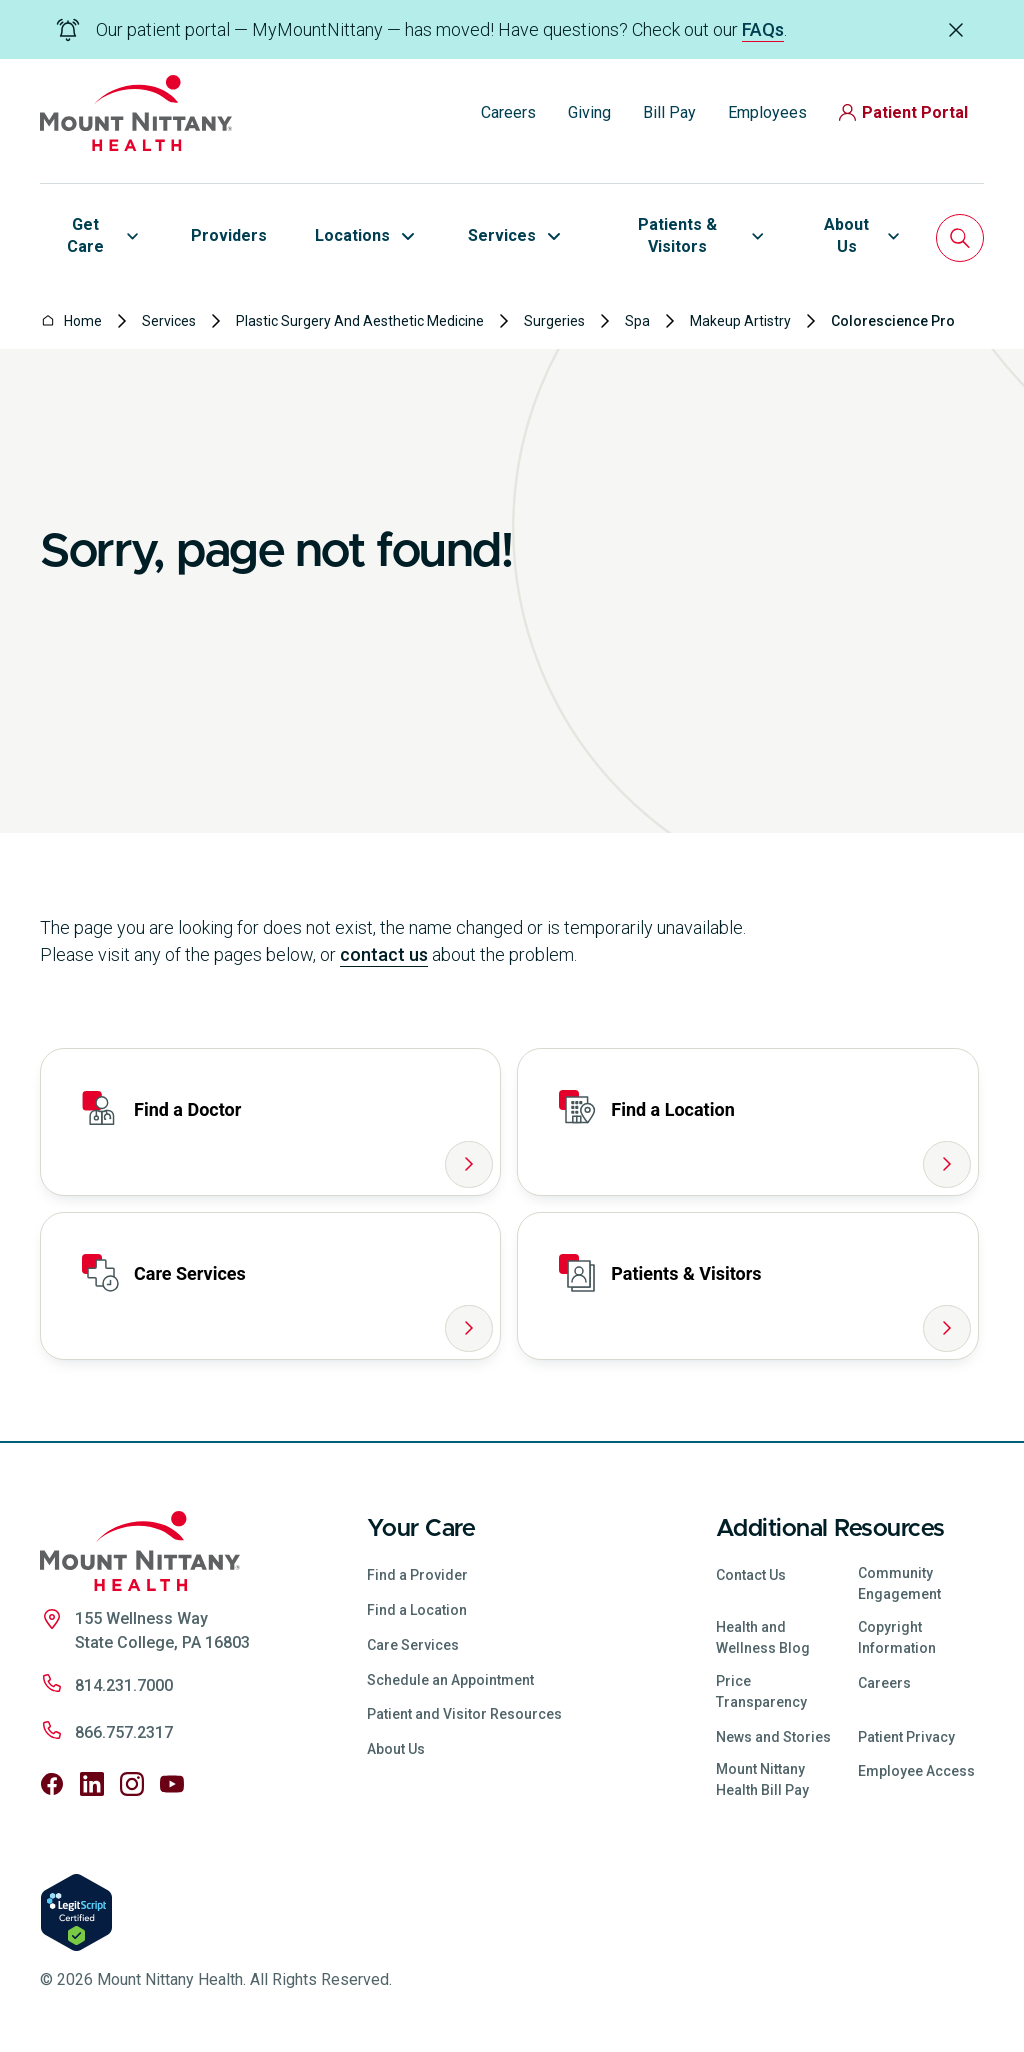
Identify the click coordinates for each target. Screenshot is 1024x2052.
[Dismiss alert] (956, 29)
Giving (589, 112)
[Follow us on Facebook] (52, 1784)
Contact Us (751, 1575)
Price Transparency (761, 1691)
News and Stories (773, 1737)
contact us (384, 954)
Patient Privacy (906, 1737)
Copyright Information (897, 1637)
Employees (767, 112)
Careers (508, 112)
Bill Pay (669, 112)
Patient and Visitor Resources (464, 1714)
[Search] (960, 238)
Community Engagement (899, 1583)
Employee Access (916, 1771)
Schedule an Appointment (450, 1680)
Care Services (413, 1645)
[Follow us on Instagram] (132, 1784)
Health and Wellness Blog (763, 1637)
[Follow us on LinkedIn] (92, 1784)
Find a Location (417, 1610)
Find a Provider (417, 1575)
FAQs (763, 29)
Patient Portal (903, 112)
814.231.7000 (124, 1685)
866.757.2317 (124, 1732)
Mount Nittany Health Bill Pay (762, 1779)
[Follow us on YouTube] (172, 1784)
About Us (396, 1749)
